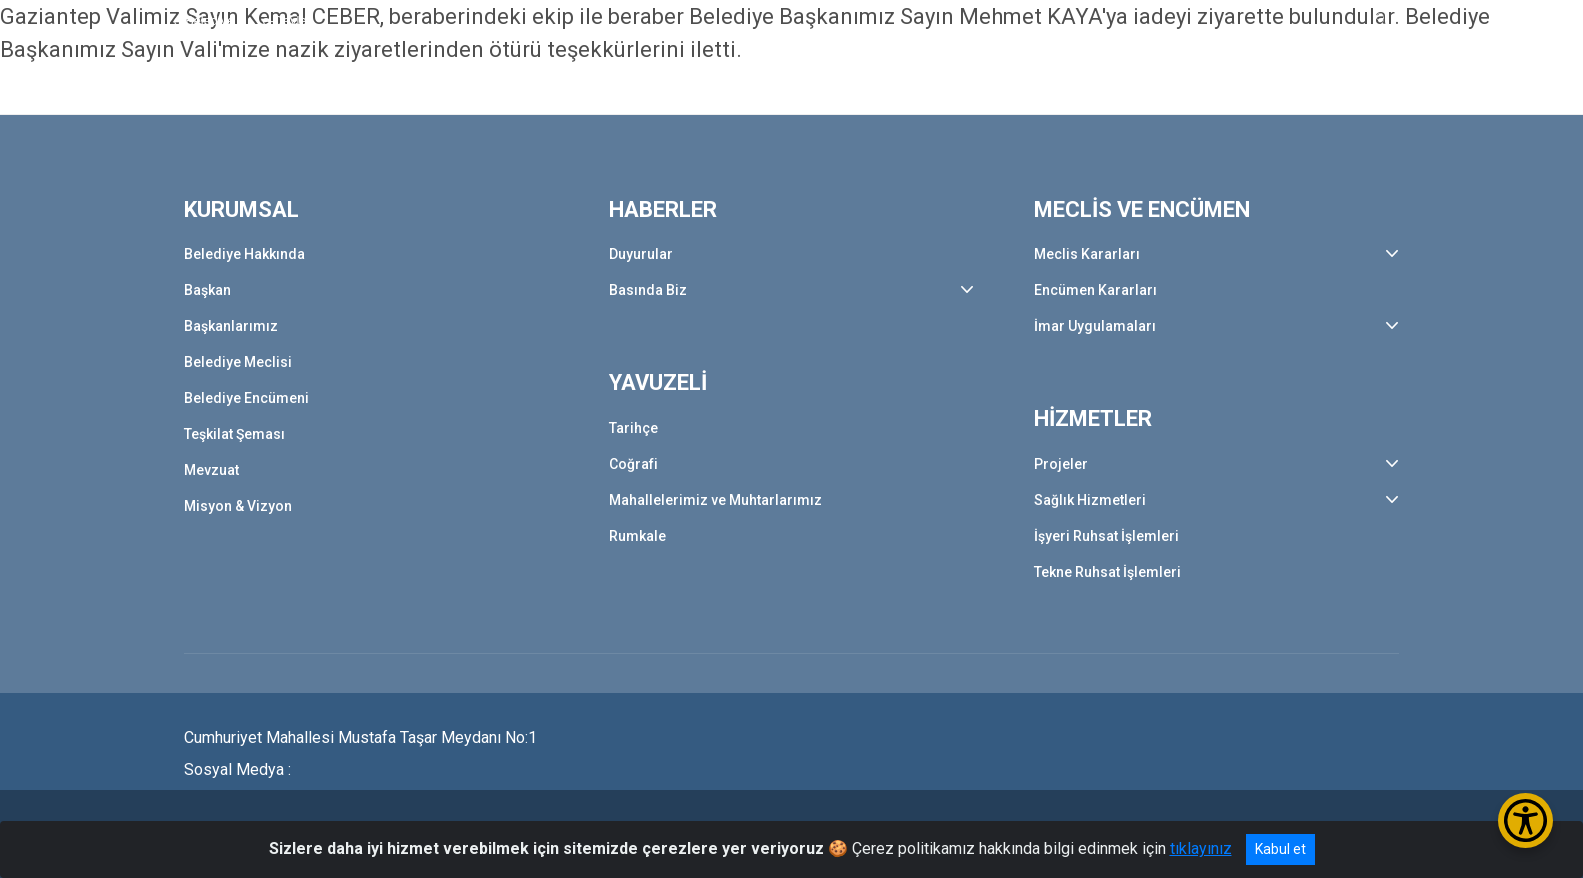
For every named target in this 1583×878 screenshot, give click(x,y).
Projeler (1061, 464)
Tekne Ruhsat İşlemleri (1107, 572)
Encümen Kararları (1095, 290)
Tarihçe (633, 428)
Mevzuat (211, 470)
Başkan (207, 290)
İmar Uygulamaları (1095, 326)
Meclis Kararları (1087, 254)
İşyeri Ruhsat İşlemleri (1106, 536)
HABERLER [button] (676, 87)
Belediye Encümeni (246, 398)
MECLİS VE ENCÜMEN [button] (960, 87)
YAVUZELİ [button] (798, 87)
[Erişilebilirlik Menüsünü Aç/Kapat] (1525, 820)
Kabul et (1280, 849)
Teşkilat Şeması (234, 434)
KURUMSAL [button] (550, 87)
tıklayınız (1201, 848)
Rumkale (637, 536)
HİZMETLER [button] (1129, 87)
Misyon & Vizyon (238, 506)
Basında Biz (648, 290)
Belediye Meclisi (238, 362)
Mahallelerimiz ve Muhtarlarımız (715, 500)
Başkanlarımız (231, 326)
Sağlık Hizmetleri (1090, 500)
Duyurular (641, 254)
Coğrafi (633, 464)
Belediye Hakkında (244, 254)
